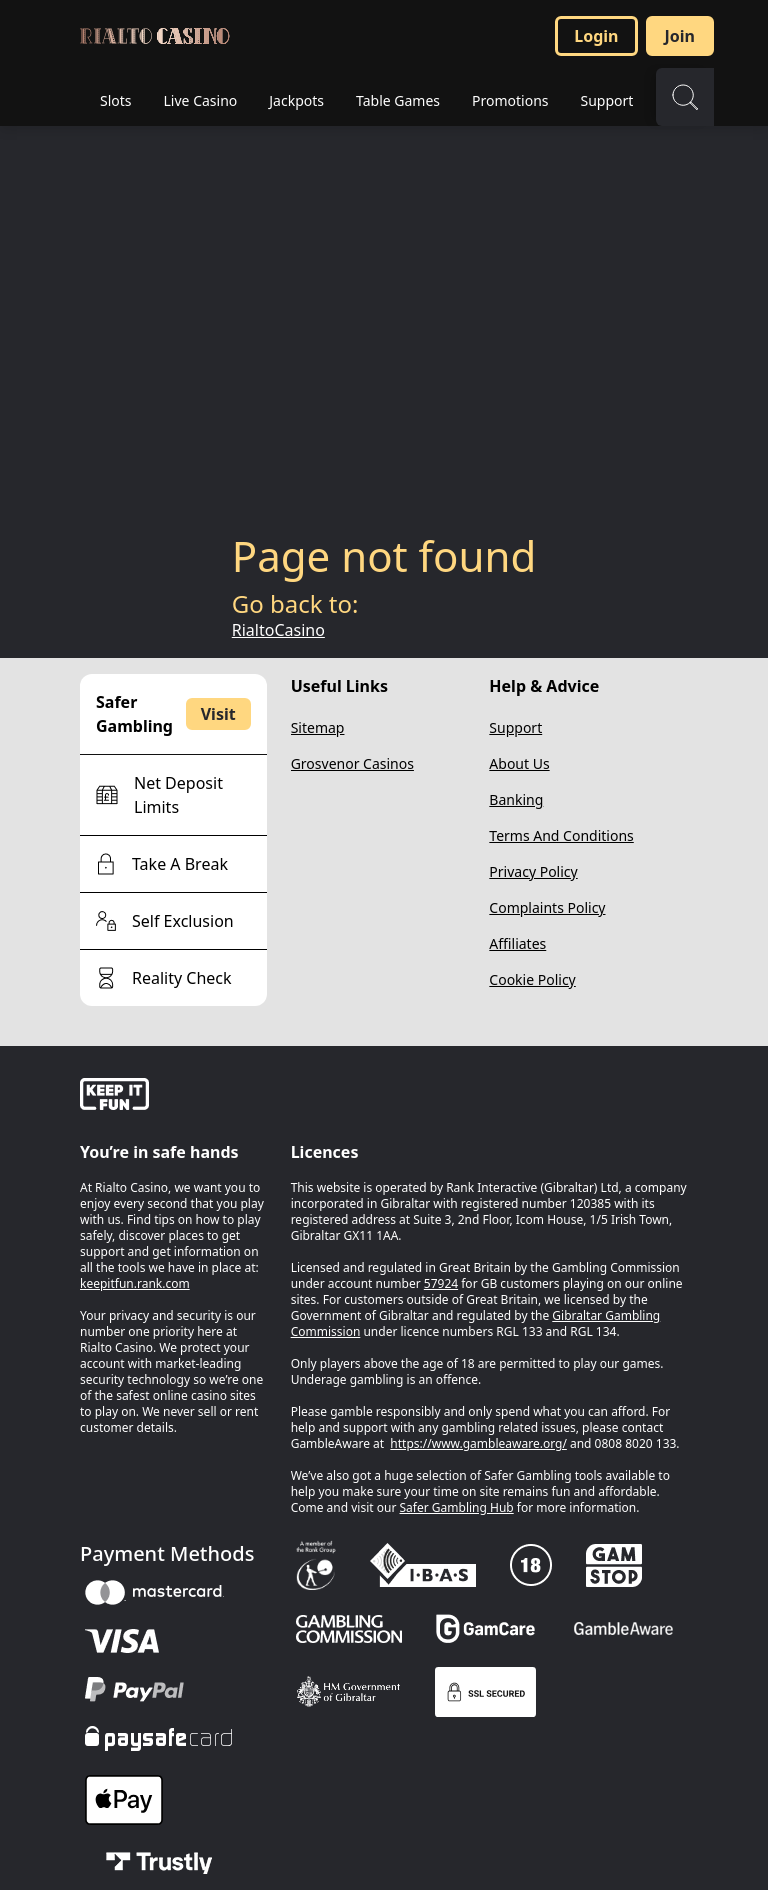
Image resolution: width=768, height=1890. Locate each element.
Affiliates (517, 943)
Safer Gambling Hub (457, 1507)
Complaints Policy (547, 907)
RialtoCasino (278, 630)
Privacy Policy (533, 871)
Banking (516, 799)
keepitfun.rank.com (135, 1283)
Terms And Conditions (561, 835)
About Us (519, 763)
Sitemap (318, 727)
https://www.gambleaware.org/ (478, 1443)
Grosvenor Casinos (352, 763)
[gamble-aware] (173, 1097)
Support (515, 727)
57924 (441, 1283)
